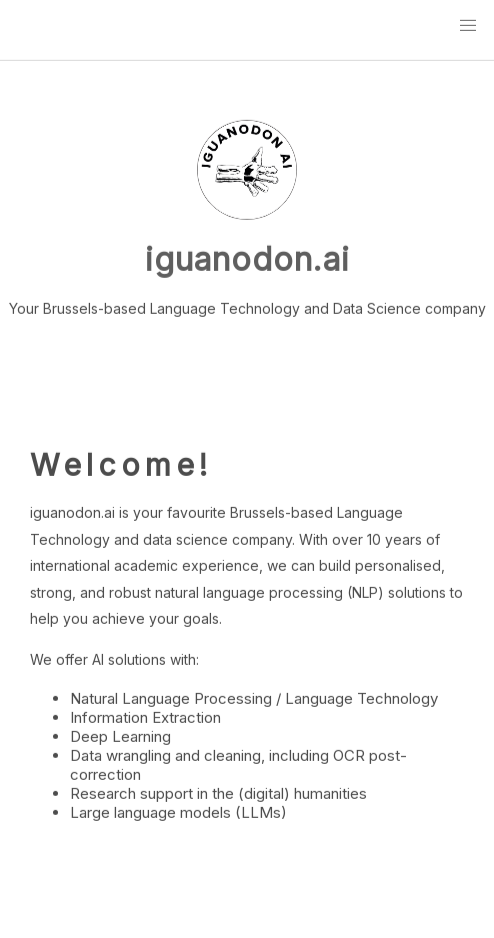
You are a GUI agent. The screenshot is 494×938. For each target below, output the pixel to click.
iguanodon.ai (247, 259)
